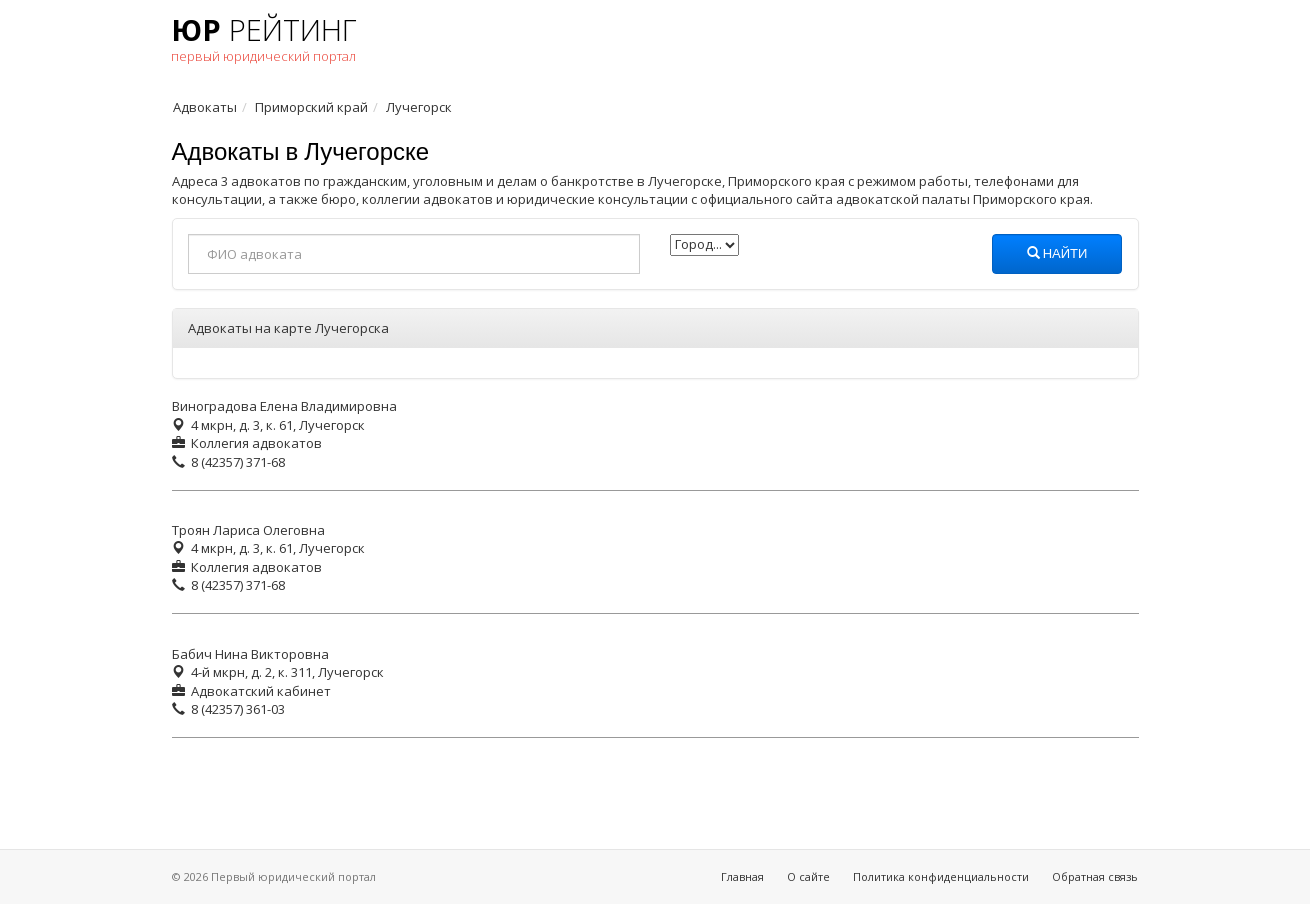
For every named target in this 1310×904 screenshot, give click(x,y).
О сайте (808, 876)
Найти (1057, 254)
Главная (742, 876)
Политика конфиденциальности (941, 876)
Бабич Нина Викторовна (250, 654)
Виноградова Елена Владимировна (284, 406)
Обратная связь (1095, 876)
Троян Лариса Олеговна (248, 530)
